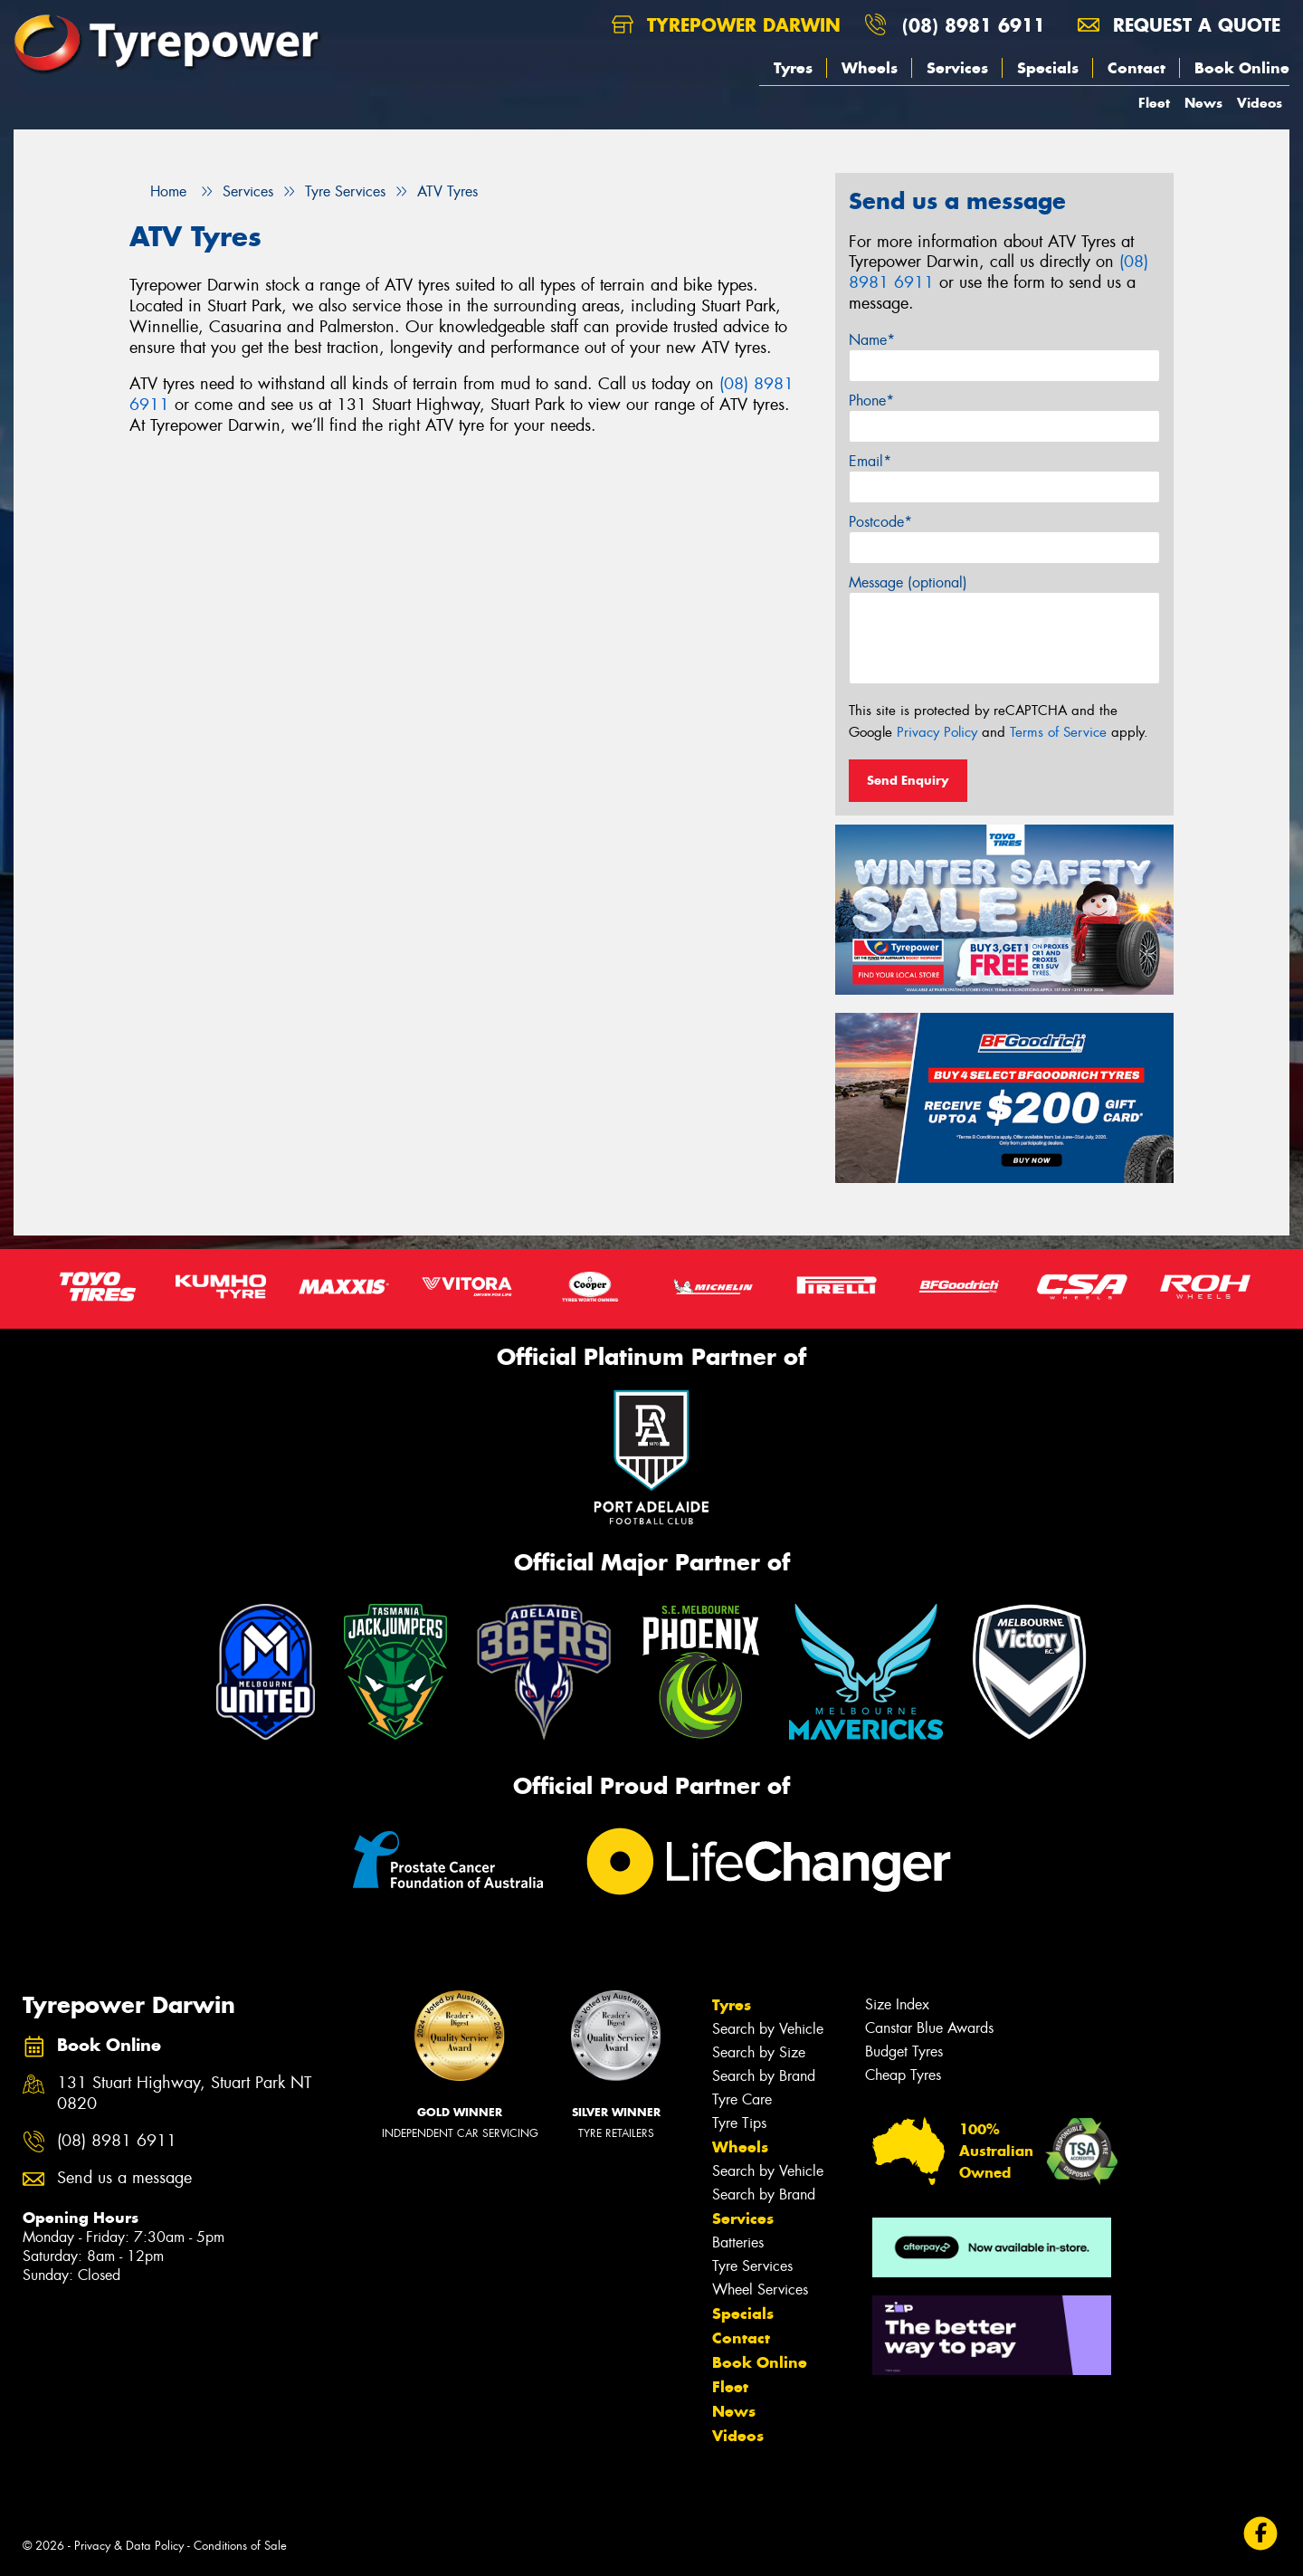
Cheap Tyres (903, 2075)
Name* (872, 339)
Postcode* (880, 521)
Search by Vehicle (767, 2028)
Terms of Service (1058, 732)
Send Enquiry (908, 780)
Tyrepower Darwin (726, 25)
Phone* (871, 400)
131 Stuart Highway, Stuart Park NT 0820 (184, 2093)
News (1203, 102)
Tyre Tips (739, 2122)
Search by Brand (763, 2075)
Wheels (870, 68)
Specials (1048, 68)
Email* (870, 461)
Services (957, 68)
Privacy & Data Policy (129, 2545)
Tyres (793, 68)
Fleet (1154, 102)
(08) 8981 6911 (973, 25)
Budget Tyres (904, 2051)
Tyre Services (752, 2265)
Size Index (897, 2004)
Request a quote (1179, 25)
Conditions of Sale (240, 2545)
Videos (1259, 102)
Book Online (1241, 68)
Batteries (738, 2242)
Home (157, 191)
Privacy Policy (937, 732)
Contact (1136, 68)
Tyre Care (742, 2099)
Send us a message (124, 2178)
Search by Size (758, 2052)
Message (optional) (908, 582)
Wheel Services (760, 2289)
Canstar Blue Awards (929, 2027)
